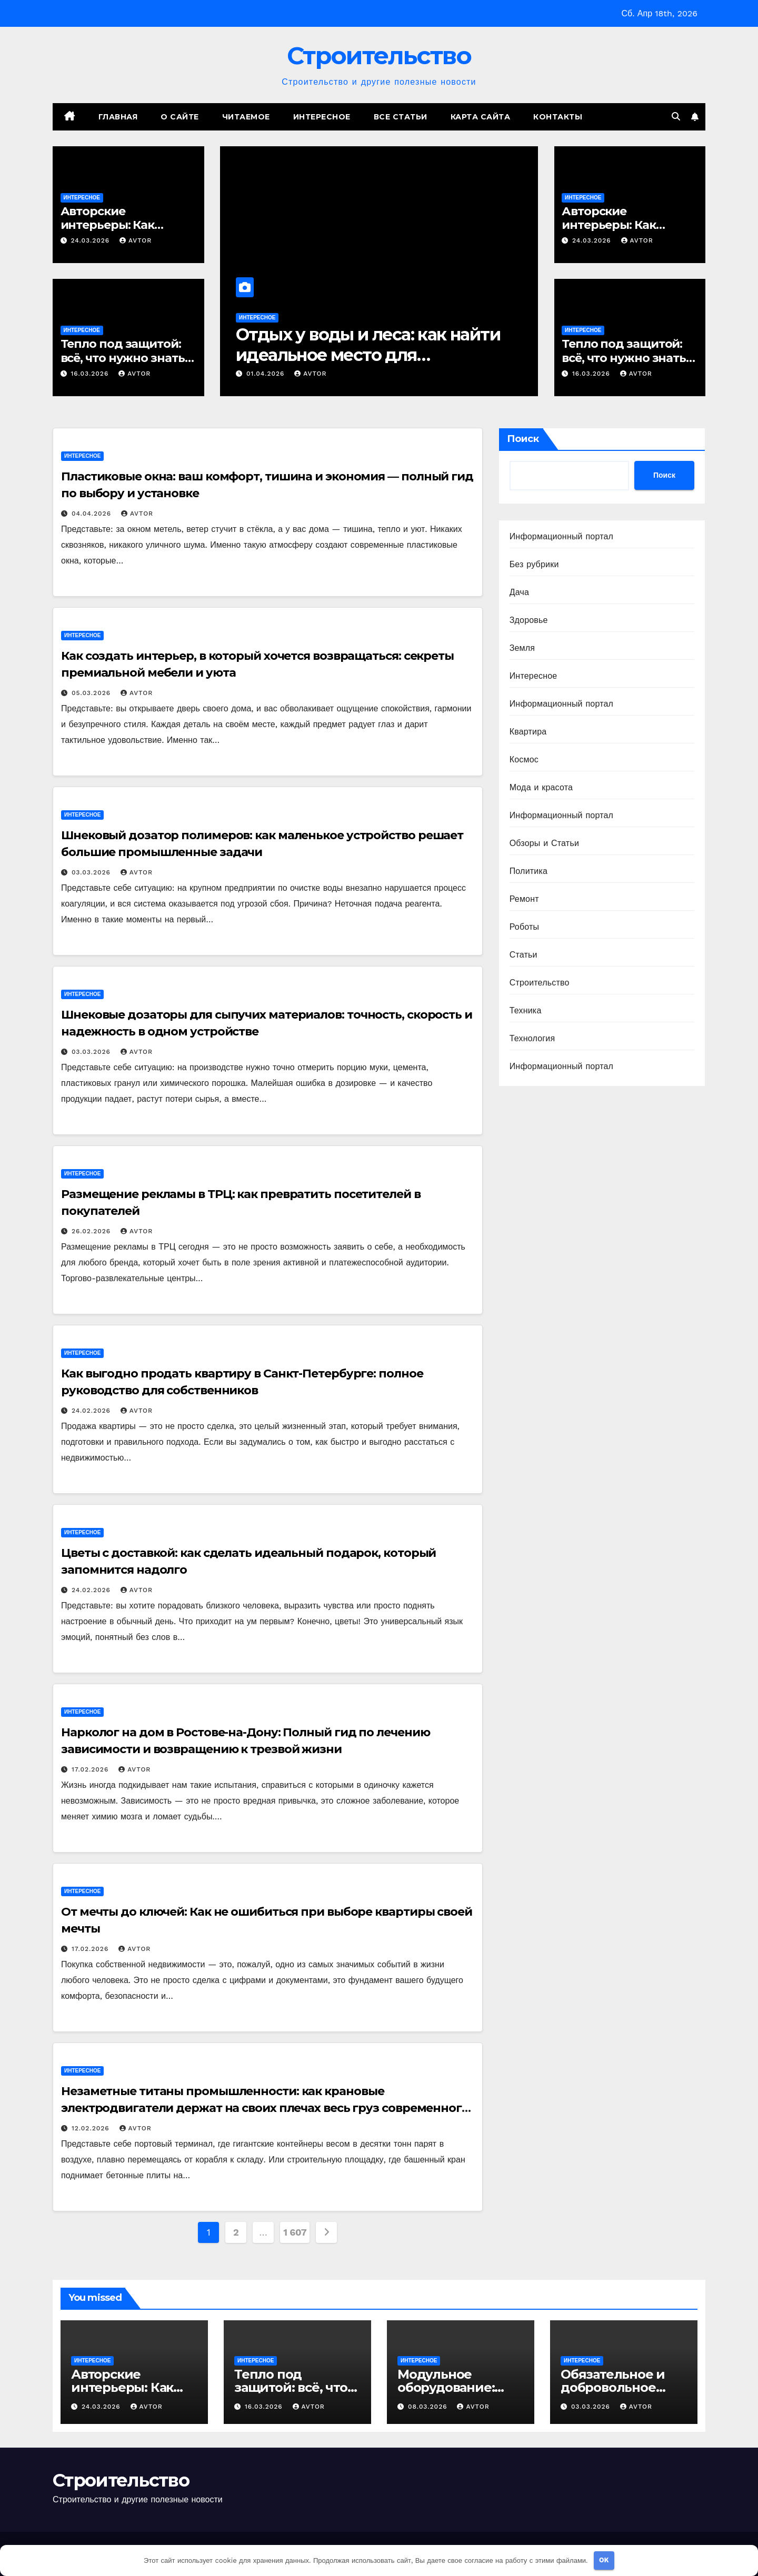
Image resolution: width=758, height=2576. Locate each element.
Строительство (379, 56)
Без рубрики (534, 564)
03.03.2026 (92, 872)
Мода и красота (541, 787)
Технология (532, 1038)
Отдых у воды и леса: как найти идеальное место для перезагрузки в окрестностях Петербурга (368, 364)
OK (604, 2560)
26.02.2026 (92, 1231)
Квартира (528, 732)
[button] (676, 117)
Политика (528, 871)
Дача (519, 592)
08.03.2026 (429, 2406)
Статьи (523, 955)
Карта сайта (481, 117)
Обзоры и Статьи (544, 843)
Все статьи (400, 117)
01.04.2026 (266, 373)
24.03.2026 (91, 240)
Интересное (322, 117)
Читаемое (246, 117)
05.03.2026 (92, 693)
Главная (118, 117)
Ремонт (524, 899)
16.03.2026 (91, 373)
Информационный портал (561, 536)
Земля (522, 648)
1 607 (294, 2232)
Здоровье (529, 620)
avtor (135, 240)
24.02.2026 (92, 1410)
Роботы (525, 927)
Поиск (523, 439)
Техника (526, 1010)
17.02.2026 (91, 1769)
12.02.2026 (92, 2128)
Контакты (557, 117)
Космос (524, 759)
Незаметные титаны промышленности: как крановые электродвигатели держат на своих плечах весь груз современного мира (265, 2108)
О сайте (180, 117)
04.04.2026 (93, 513)
